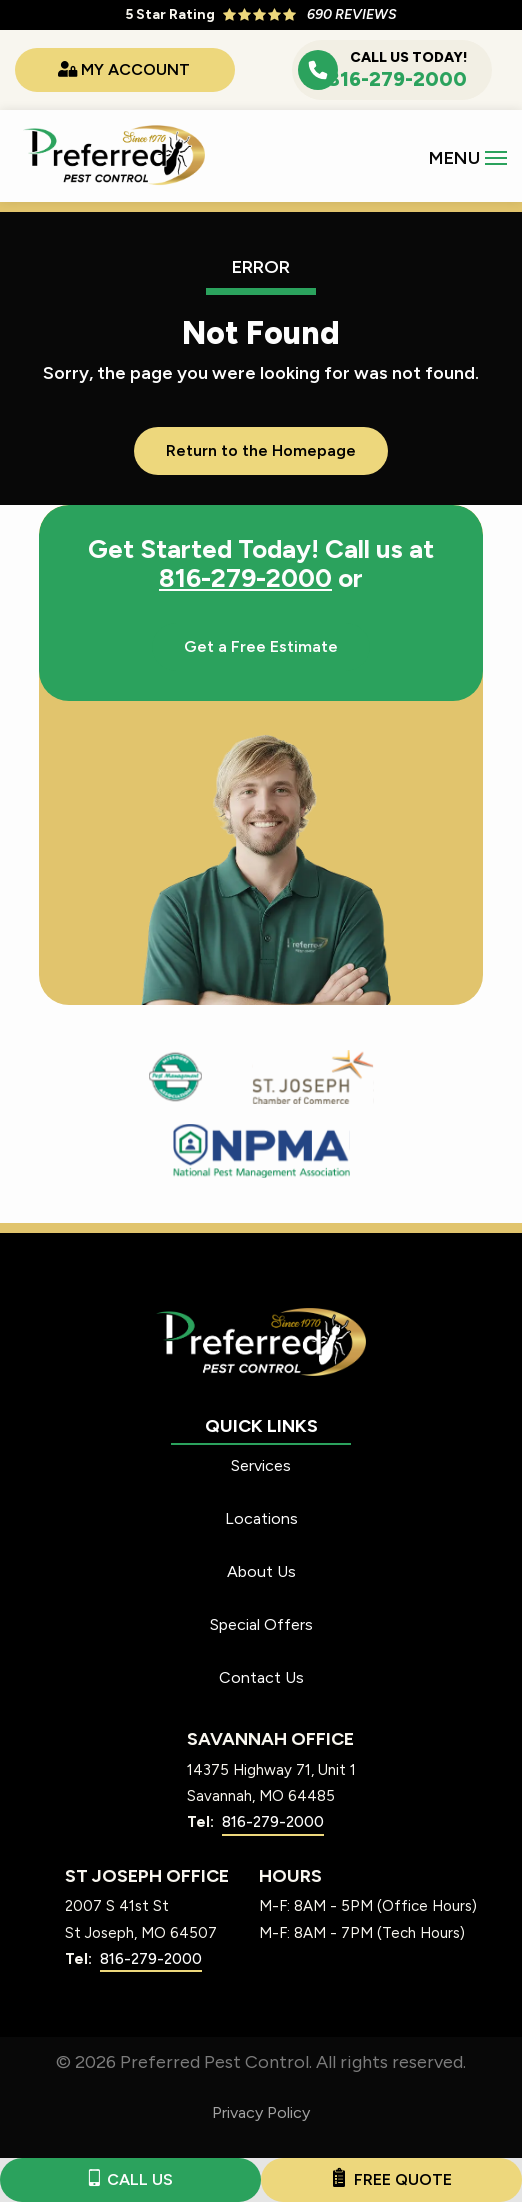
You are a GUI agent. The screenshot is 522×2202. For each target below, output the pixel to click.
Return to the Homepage (261, 450)
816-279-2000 (245, 578)
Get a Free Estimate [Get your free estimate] (261, 646)
